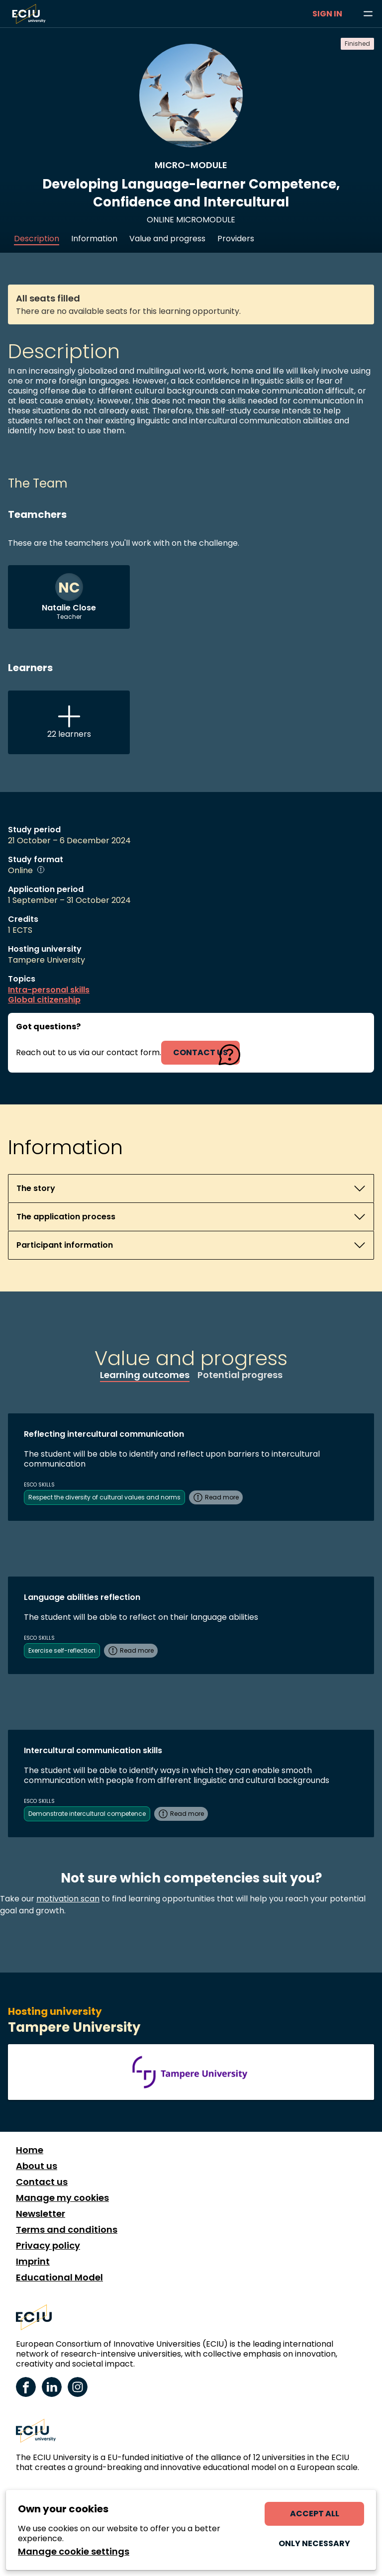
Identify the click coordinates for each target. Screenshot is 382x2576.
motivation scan (67, 1898)
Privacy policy (48, 2246)
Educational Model (59, 2277)
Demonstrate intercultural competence (87, 1813)
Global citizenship (44, 1000)
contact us (200, 1052)
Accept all (314, 2513)
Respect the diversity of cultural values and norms (104, 1497)
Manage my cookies (62, 2198)
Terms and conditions (66, 2230)
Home (29, 2150)
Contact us (42, 2182)
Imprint (33, 2262)
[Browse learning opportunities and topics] (368, 14)
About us (36, 2166)
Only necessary (314, 2543)
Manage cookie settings (73, 2552)
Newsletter (40, 2214)
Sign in (327, 13)
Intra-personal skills (49, 990)
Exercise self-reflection (62, 1650)
